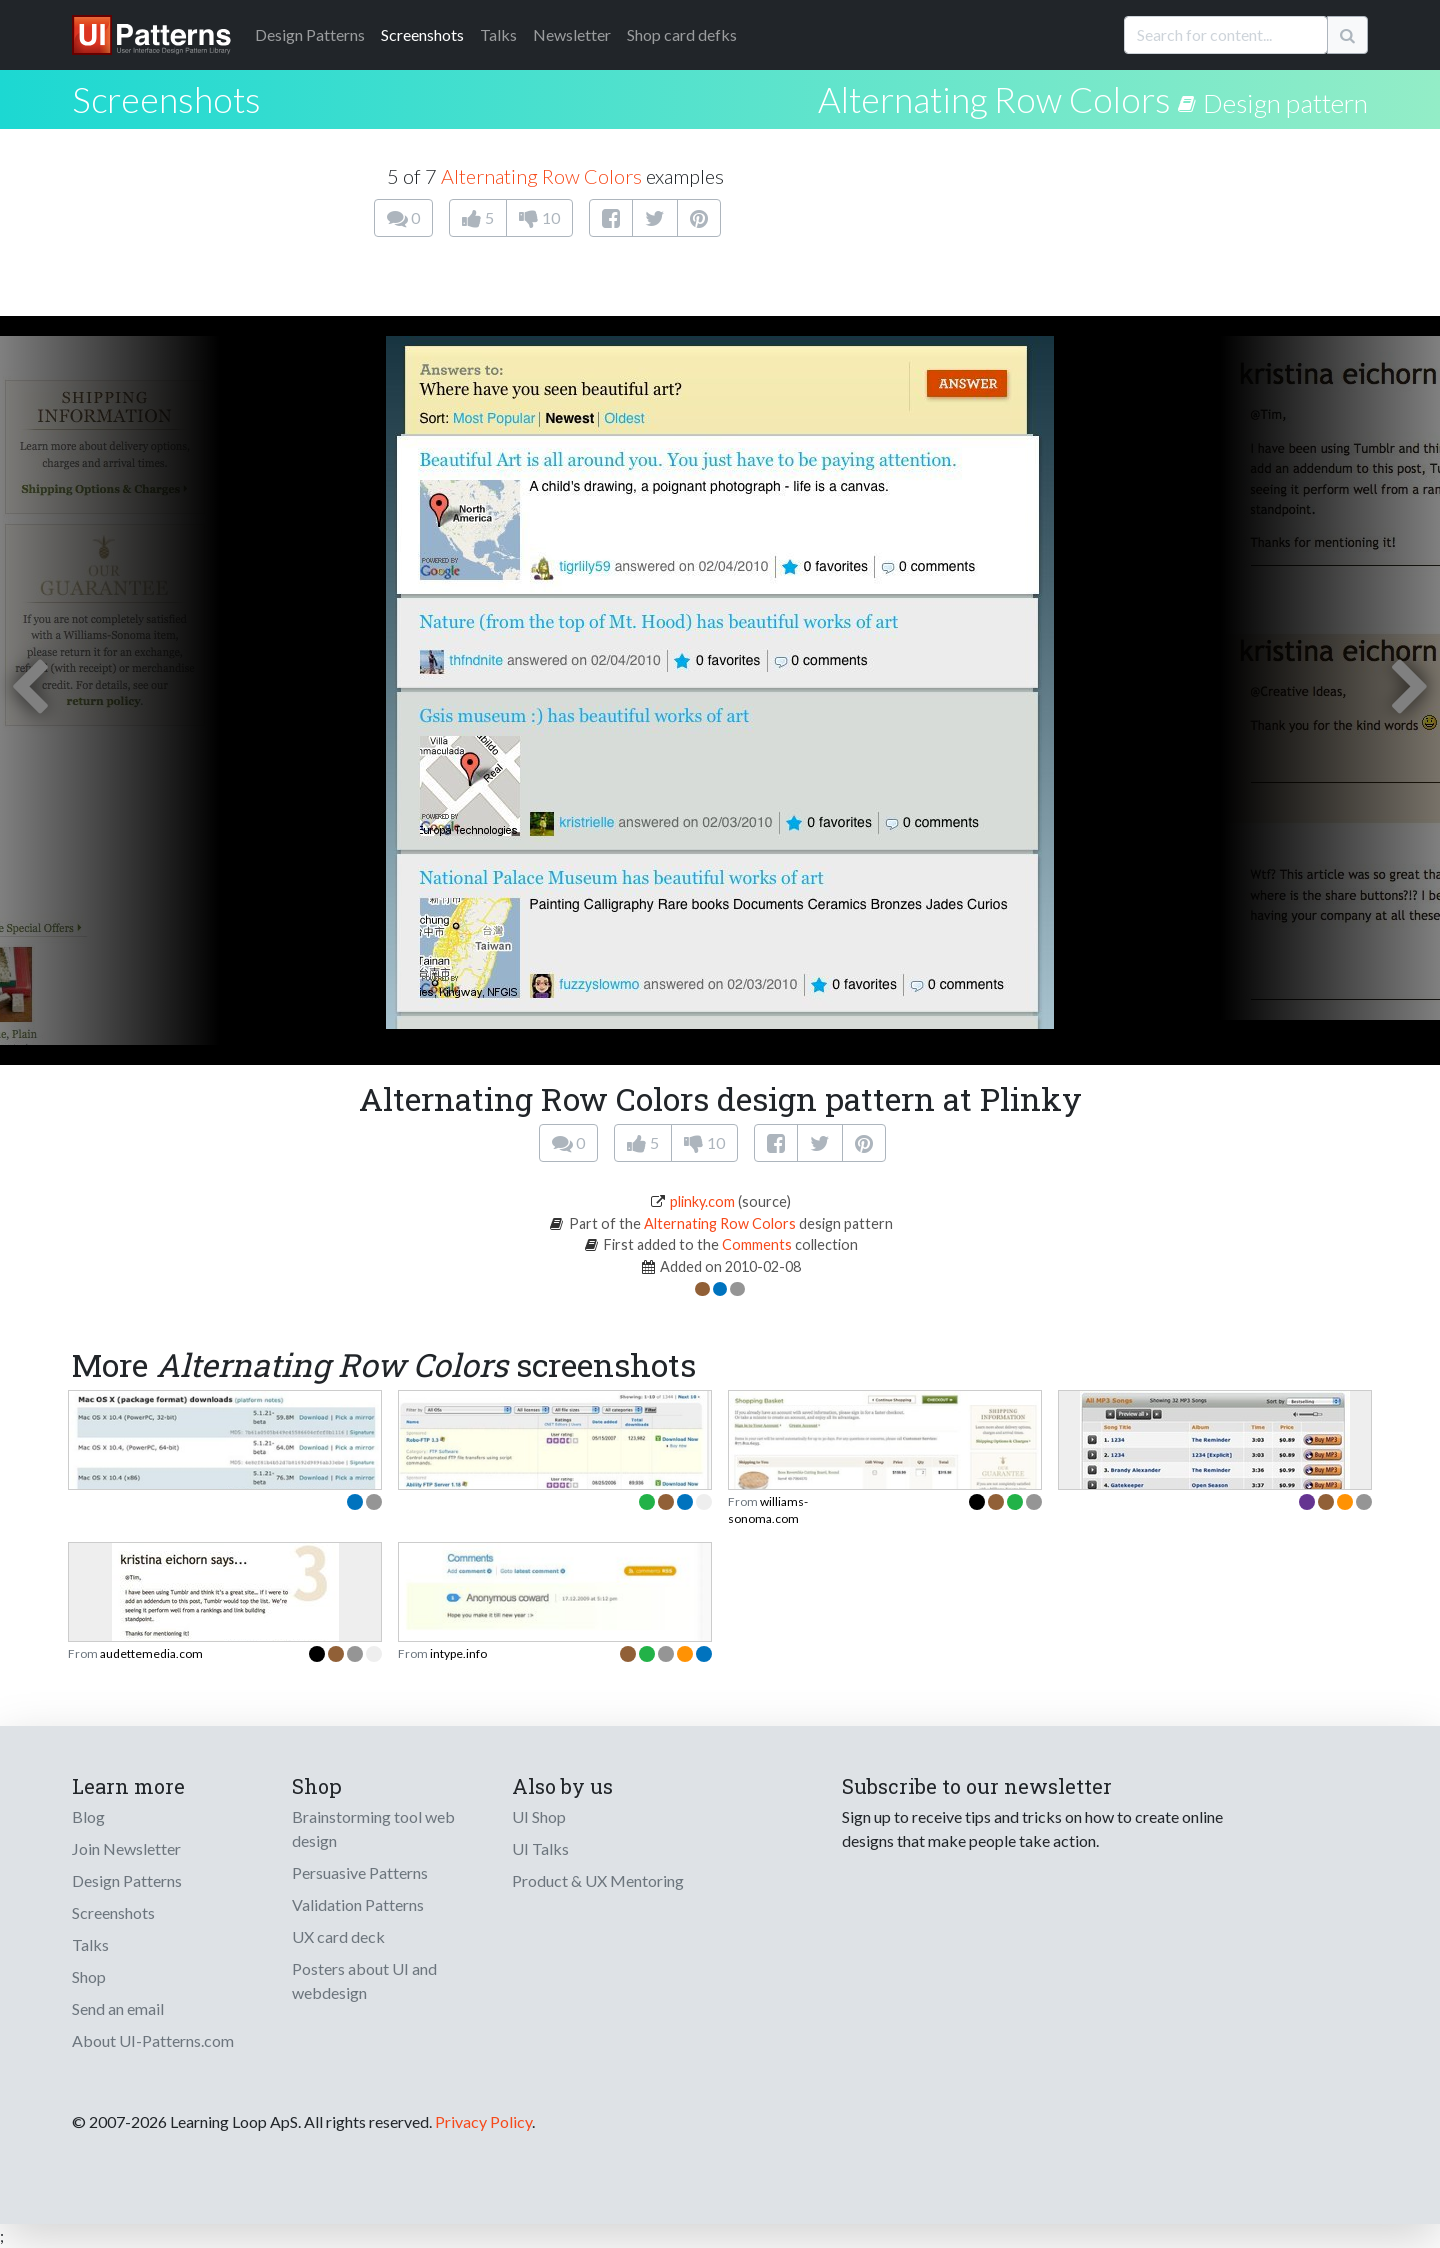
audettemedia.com (151, 1653)
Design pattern (1285, 103)
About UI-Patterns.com (153, 2040)
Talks (498, 34)
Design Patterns (127, 1880)
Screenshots (422, 34)
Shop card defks (682, 34)
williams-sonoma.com (768, 1509)
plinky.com (702, 1201)
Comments (757, 1244)
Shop (89, 1976)
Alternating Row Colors (994, 99)
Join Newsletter (126, 1848)
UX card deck (338, 1936)
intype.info (458, 1653)
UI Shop (539, 1816)
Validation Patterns (358, 1904)
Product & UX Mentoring (598, 1880)
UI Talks (540, 1848)
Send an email (118, 2008)
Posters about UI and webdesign (364, 1980)
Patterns (310, 34)
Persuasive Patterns (360, 1872)
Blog (88, 1816)
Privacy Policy (483, 2121)
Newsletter (572, 34)
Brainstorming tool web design (373, 1828)
